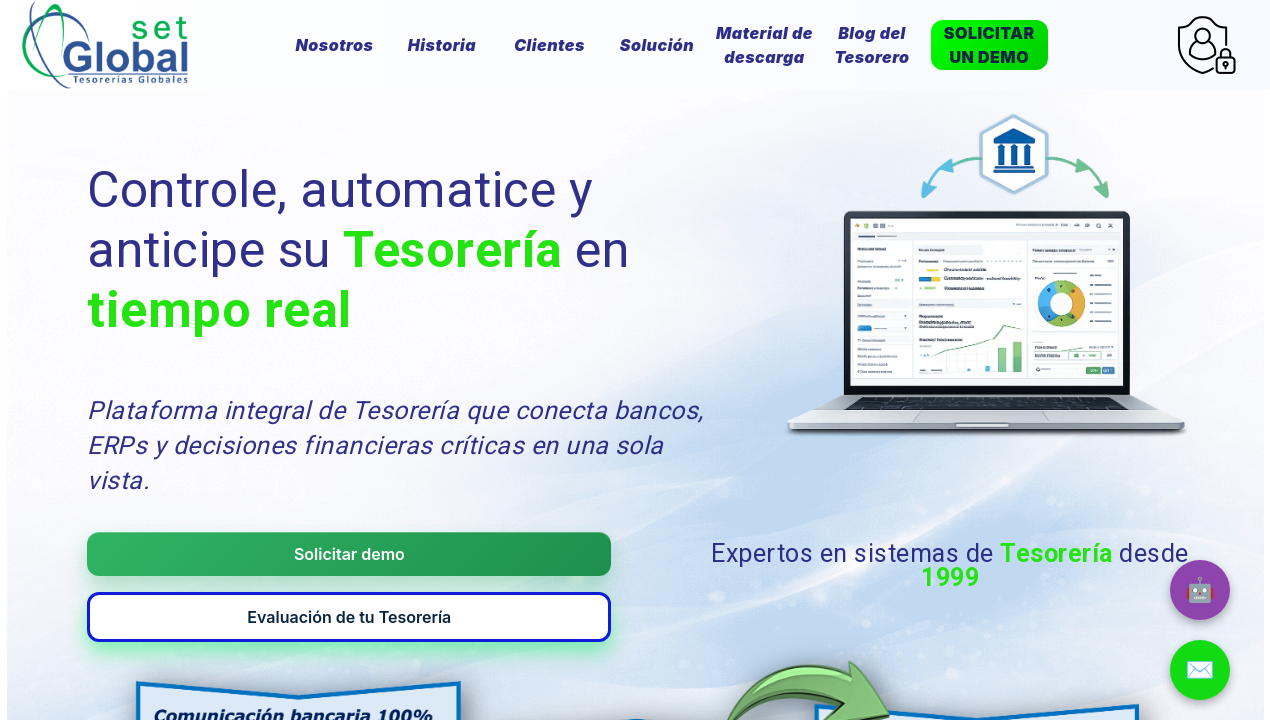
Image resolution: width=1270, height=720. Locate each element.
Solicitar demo (237, 515)
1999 (950, 529)
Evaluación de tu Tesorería (553, 515)
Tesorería (452, 250)
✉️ (1200, 669)
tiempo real (219, 310)
